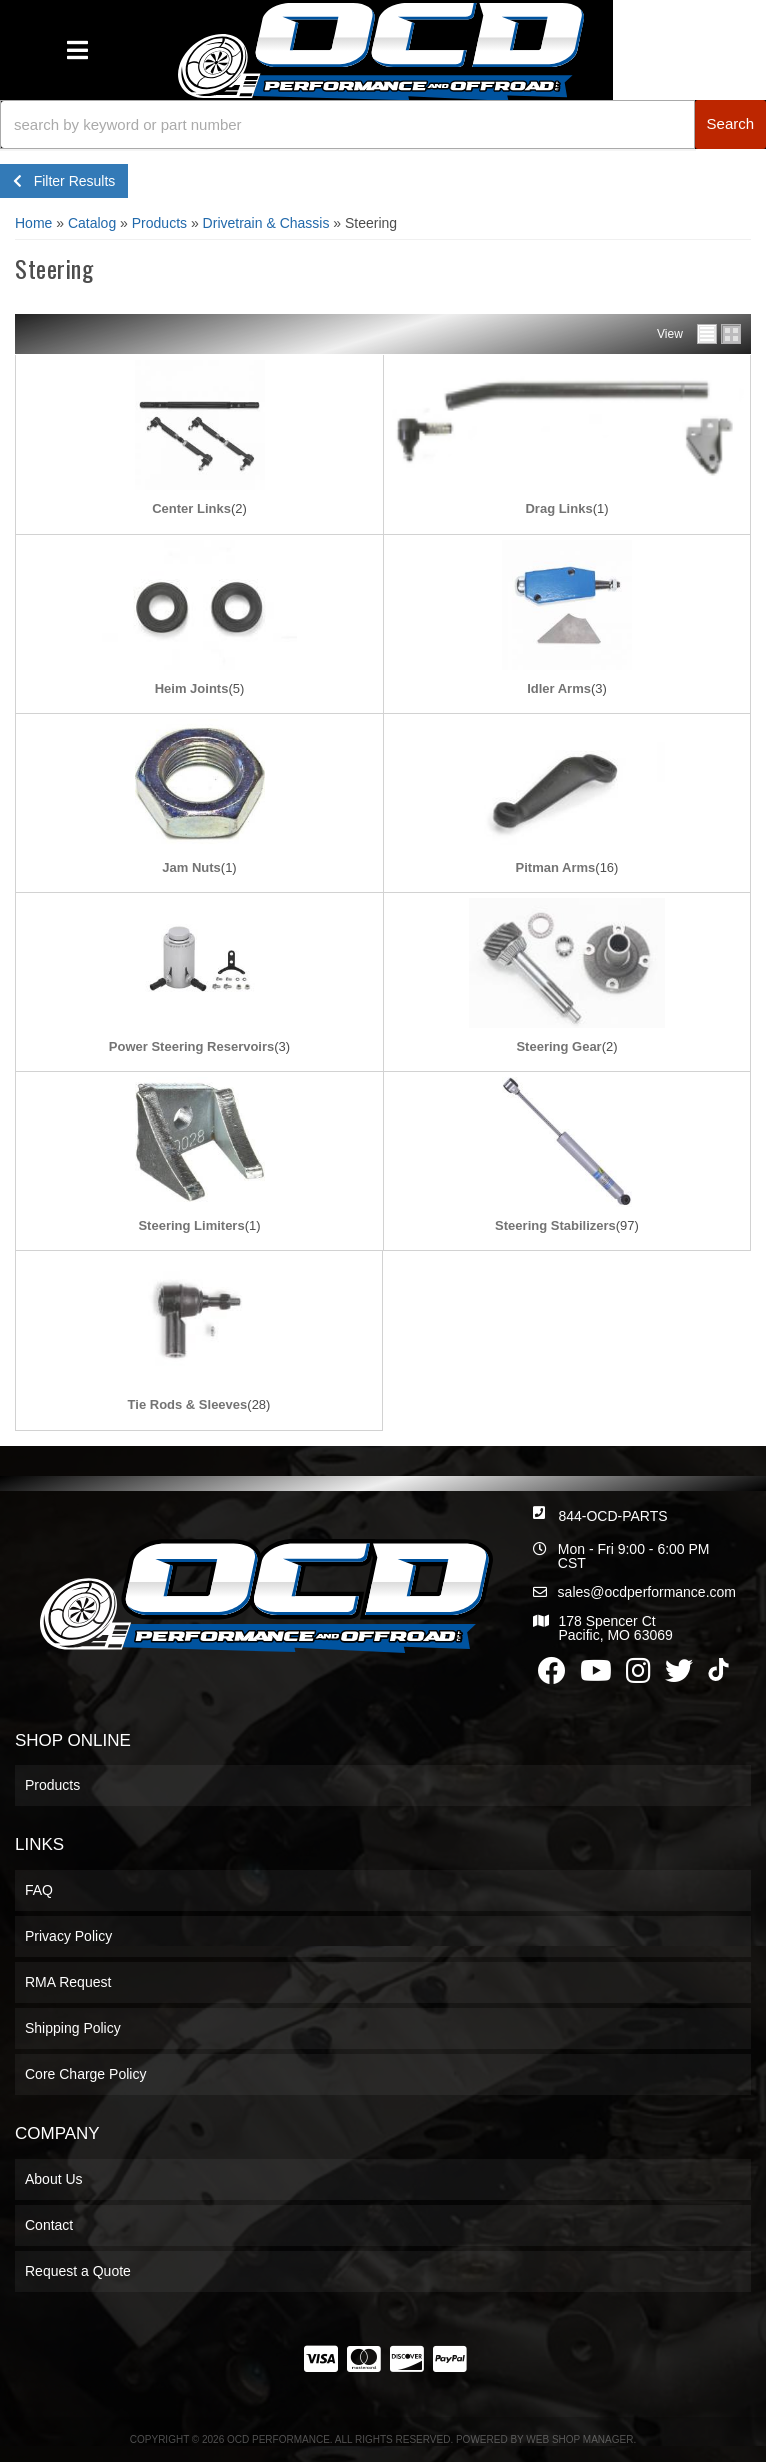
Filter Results (64, 181)
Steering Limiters (191, 1225)
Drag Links (558, 508)
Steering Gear (558, 1046)
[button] (383, 124)
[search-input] (347, 124)
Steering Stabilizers (555, 1225)
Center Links (191, 508)
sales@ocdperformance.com (647, 1592)
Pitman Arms (556, 867)
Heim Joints (192, 688)
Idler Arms (559, 688)
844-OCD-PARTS (612, 1516)
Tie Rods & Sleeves (188, 1404)
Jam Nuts (191, 867)
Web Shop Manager (579, 2439)
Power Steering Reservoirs (191, 1046)
